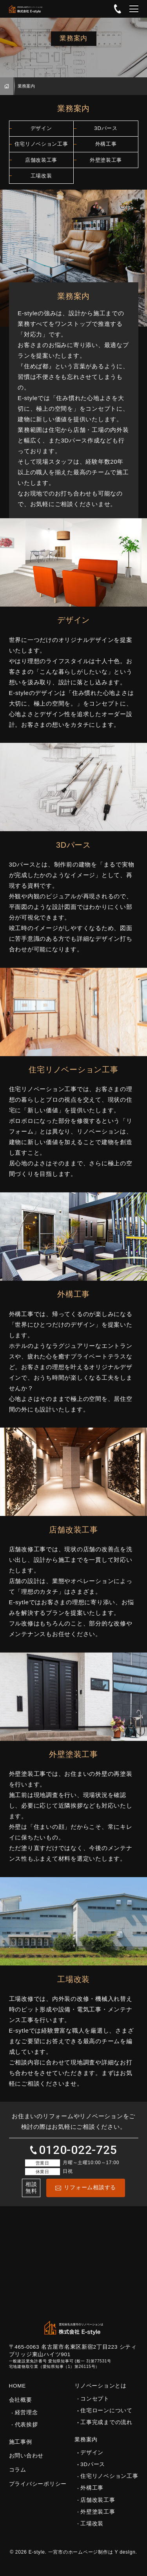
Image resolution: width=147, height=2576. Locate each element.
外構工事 (106, 147)
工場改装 (41, 182)
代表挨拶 (26, 2432)
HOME (6, 86)
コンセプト (94, 2406)
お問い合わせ (26, 2463)
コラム (17, 2477)
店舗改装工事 (41, 164)
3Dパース (106, 129)
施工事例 (20, 2449)
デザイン (41, 129)
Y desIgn (125, 2559)
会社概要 (20, 2407)
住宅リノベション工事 (41, 147)
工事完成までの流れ (106, 2430)
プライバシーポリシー (38, 2491)
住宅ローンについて (106, 2418)
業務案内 (86, 2447)
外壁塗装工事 (106, 164)
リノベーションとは (100, 2393)
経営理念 (26, 2420)
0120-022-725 (117, 8)
